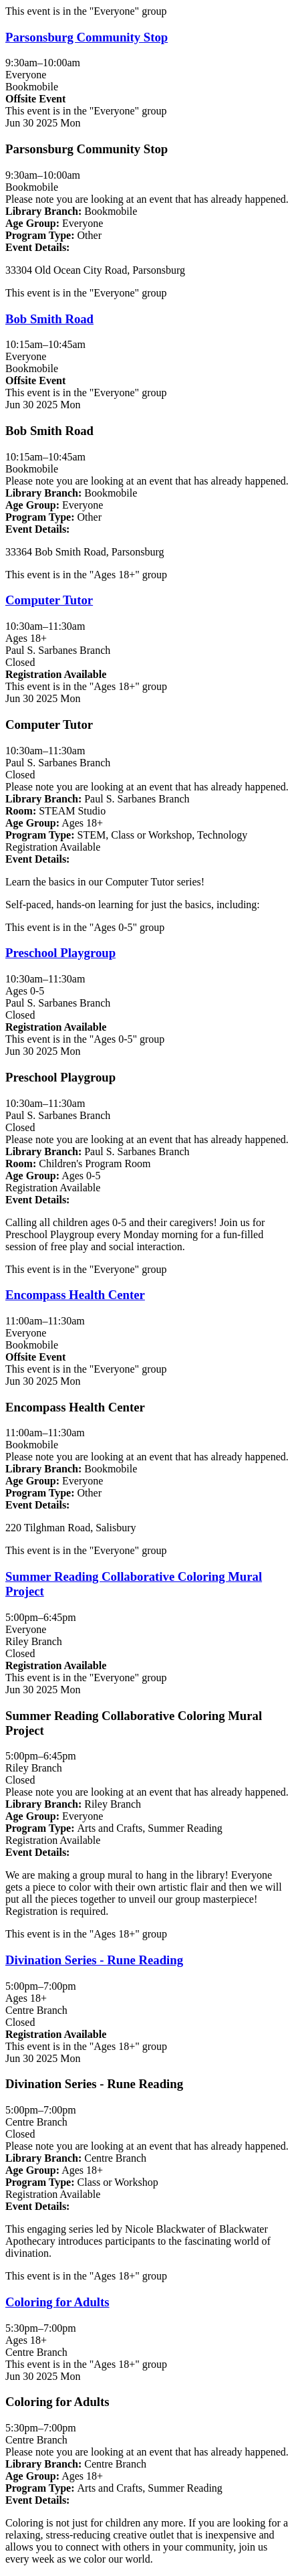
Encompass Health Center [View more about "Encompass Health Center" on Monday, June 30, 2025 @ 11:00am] (75, 1295)
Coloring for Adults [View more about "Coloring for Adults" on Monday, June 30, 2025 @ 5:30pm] (57, 2302)
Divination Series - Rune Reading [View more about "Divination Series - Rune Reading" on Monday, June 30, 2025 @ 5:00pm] (94, 1960)
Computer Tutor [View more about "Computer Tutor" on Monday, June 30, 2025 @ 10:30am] (49, 600)
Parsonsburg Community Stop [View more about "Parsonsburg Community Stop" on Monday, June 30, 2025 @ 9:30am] (86, 37)
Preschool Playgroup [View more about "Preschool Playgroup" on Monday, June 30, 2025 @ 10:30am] (60, 953)
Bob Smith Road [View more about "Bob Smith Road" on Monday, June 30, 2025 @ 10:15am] (49, 319)
